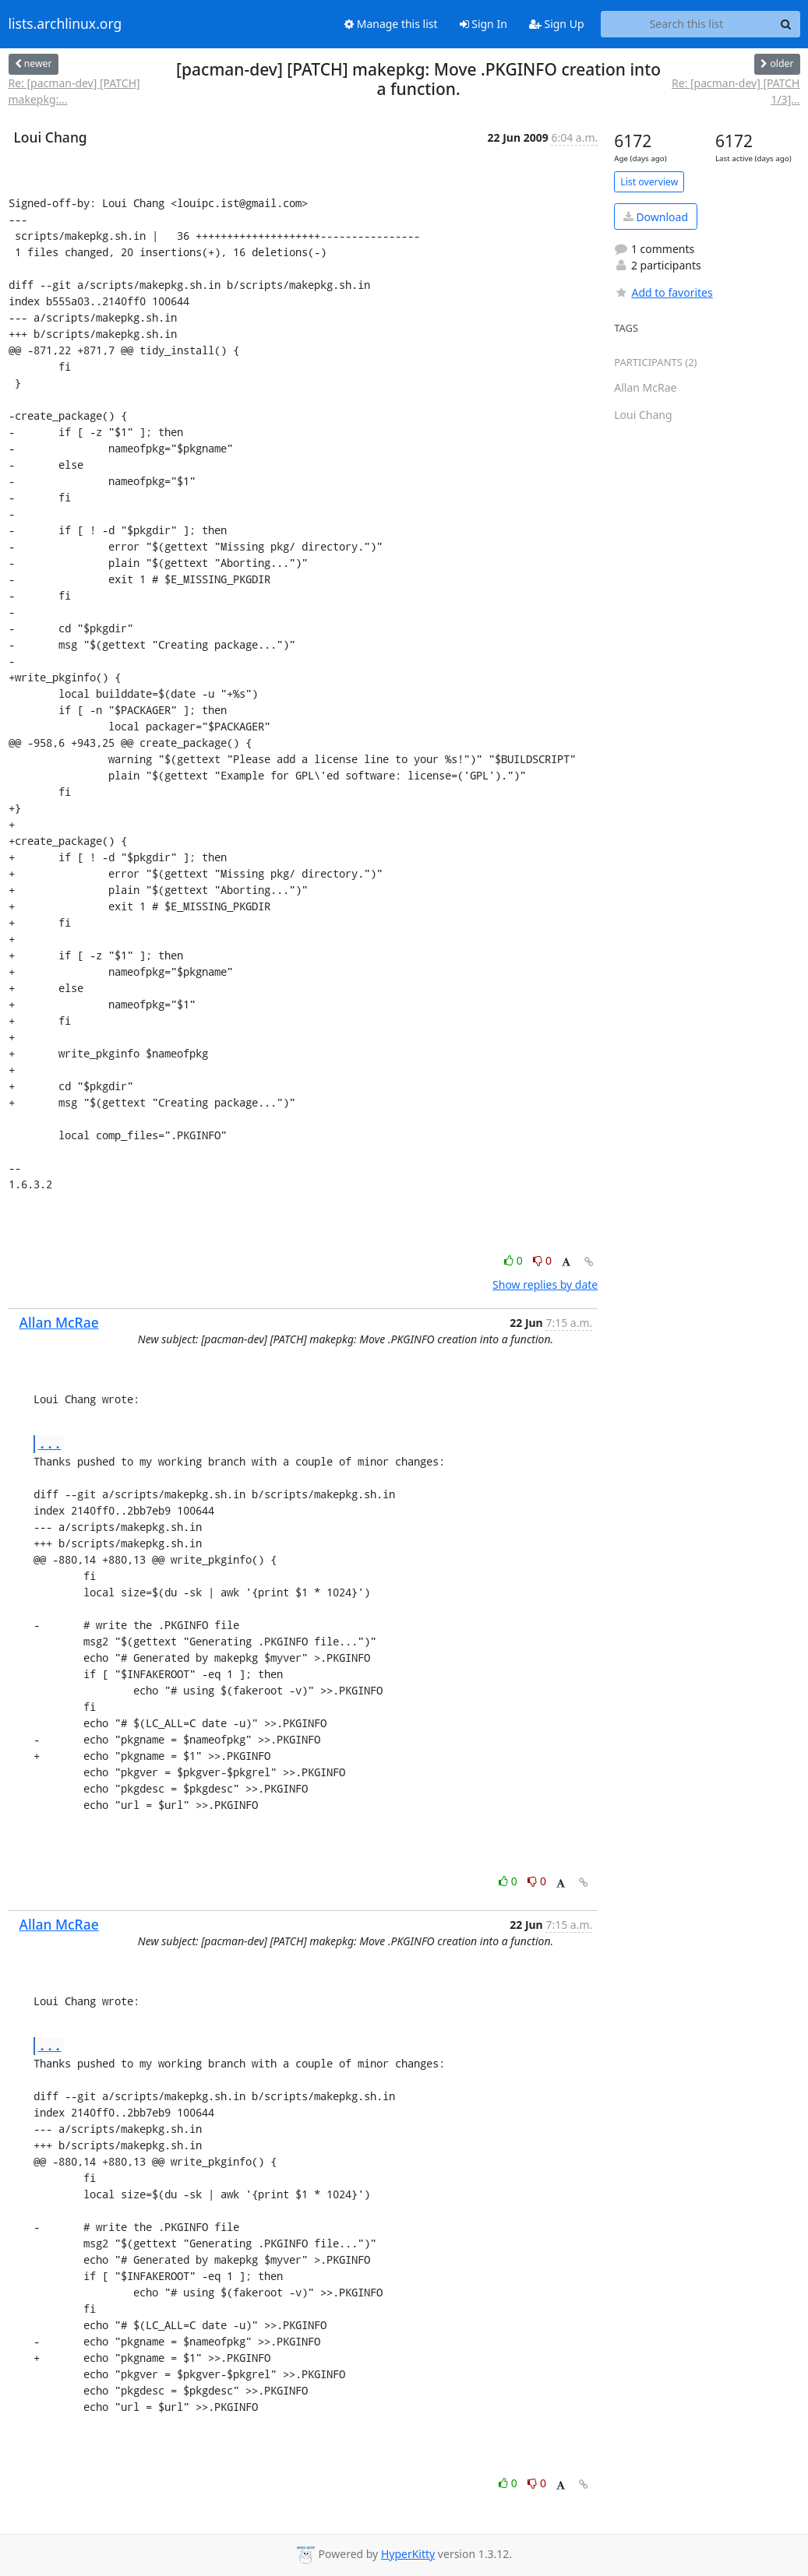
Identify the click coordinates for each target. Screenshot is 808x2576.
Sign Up (556, 23)
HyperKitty (408, 2553)
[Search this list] (687, 24)
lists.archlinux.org (65, 24)
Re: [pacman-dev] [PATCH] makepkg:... (74, 91)
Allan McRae (59, 1322)
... (50, 1443)
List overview (649, 181)
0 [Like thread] (514, 1260)
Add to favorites (663, 292)
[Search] (786, 24)
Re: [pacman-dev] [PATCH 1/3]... (736, 91)
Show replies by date (545, 1284)
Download (655, 216)
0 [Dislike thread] (542, 1260)
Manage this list (391, 23)
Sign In (483, 23)
